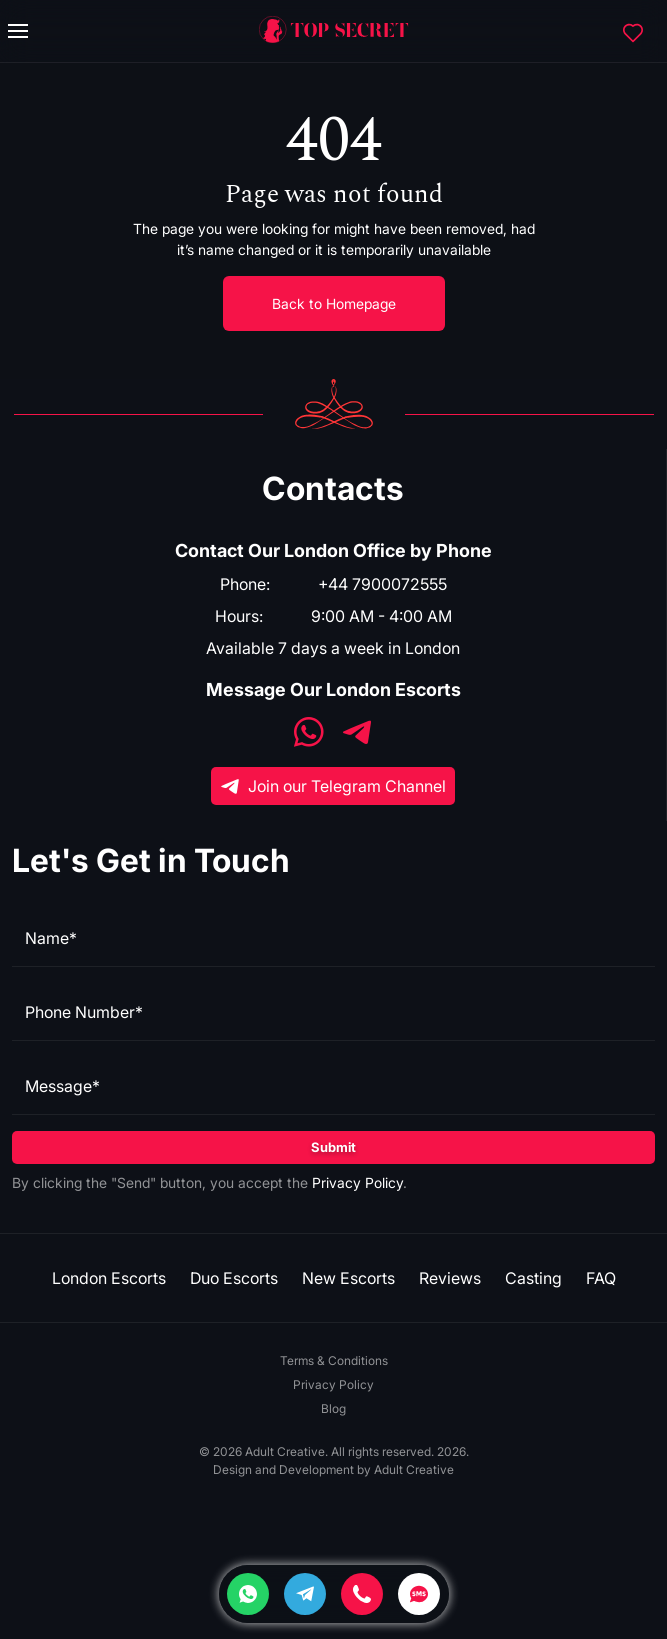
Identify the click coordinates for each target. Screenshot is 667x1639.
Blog (333, 1408)
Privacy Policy (357, 1182)
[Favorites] (633, 31)
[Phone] (362, 1594)
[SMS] (419, 1594)
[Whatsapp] (248, 1594)
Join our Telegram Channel (333, 786)
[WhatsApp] (309, 735)
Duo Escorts (234, 1278)
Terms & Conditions (334, 1360)
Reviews (450, 1278)
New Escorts (348, 1278)
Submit (333, 1147)
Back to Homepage (334, 303)
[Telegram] (305, 1594)
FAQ (601, 1278)
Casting (533, 1278)
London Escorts (109, 1278)
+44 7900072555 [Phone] (382, 584)
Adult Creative (414, 1469)
